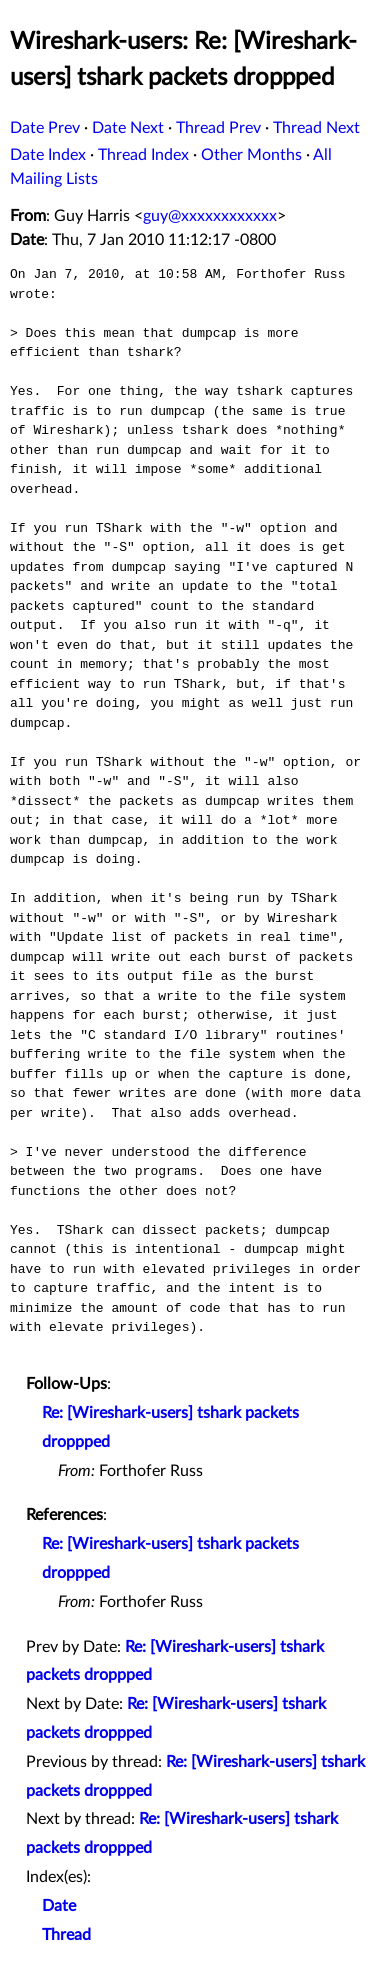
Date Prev (45, 128)
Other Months (251, 155)
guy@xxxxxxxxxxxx (210, 216)
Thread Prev (218, 128)
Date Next (128, 128)
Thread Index (143, 155)
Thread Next (316, 128)
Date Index (48, 155)
